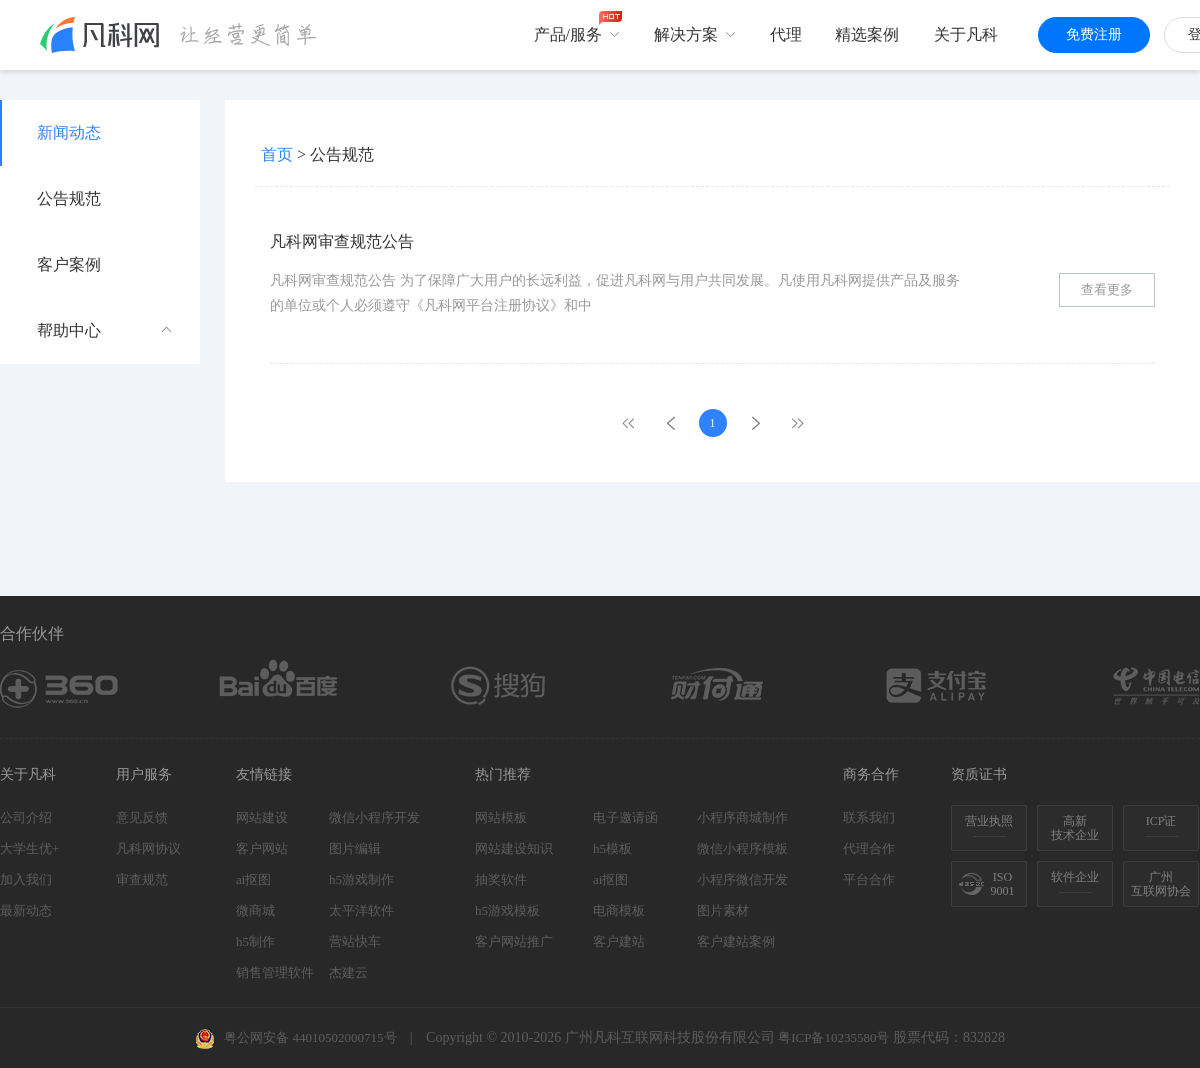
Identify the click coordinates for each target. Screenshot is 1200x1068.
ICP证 (1161, 821)
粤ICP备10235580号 (833, 1037)
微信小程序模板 (742, 848)
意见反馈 (142, 817)
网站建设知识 (514, 848)
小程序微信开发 (742, 879)
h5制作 (255, 941)
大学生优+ (29, 848)
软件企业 (1075, 877)
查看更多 (1107, 289)
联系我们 (869, 817)
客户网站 (262, 848)
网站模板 (501, 817)
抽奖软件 (501, 879)
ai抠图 (253, 879)
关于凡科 (966, 34)
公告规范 (69, 198)
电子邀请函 (625, 817)
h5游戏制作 (361, 879)
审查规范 (142, 879)
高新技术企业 (1075, 828)
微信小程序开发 (374, 817)
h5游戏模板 (507, 910)
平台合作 (869, 879)
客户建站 (619, 941)
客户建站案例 (736, 941)
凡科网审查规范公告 (342, 241)
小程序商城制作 (742, 817)
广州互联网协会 (1161, 884)
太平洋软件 (361, 910)
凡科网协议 (148, 848)
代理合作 (869, 848)
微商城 (255, 910)
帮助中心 (104, 330)
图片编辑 (355, 848)
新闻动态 (69, 132)
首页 (277, 154)
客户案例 (69, 264)
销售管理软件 (275, 972)
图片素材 (723, 910)
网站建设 (262, 817)
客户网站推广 (514, 941)
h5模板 (612, 848)
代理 (786, 34)
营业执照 (989, 821)
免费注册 (1094, 34)
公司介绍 (26, 817)
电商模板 (619, 910)
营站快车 (355, 941)
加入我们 (26, 879)
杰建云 (348, 972)
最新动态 (26, 910)
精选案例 (867, 34)
